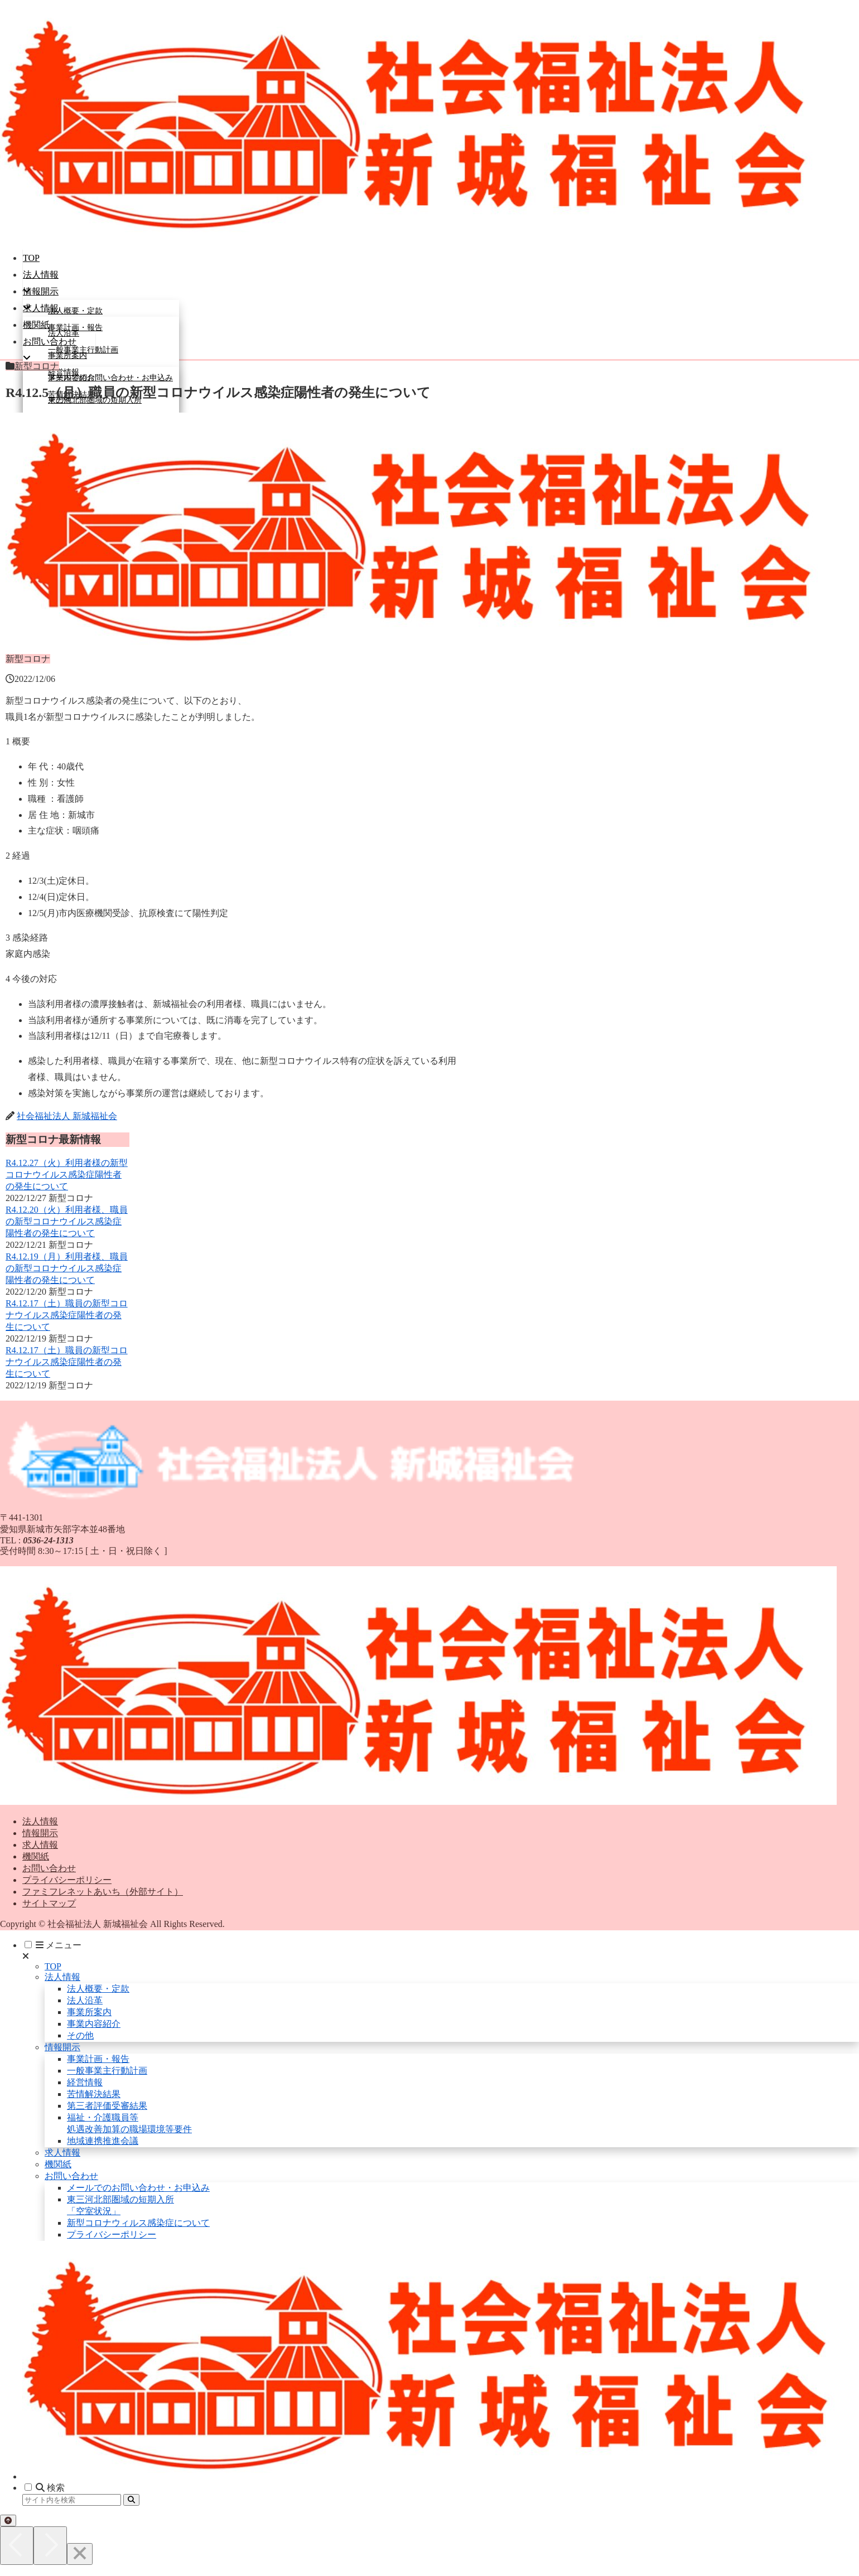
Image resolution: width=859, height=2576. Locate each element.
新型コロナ (32, 366)
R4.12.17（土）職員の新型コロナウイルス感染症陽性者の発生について (67, 1315)
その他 (80, 2035)
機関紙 (35, 1856)
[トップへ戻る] (8, 2520)
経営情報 (85, 2082)
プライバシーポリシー (67, 1880)
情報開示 (40, 1833)
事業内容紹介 (93, 2023)
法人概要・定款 (98, 1988)
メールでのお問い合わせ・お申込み (138, 2187)
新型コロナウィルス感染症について (138, 2223)
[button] (131, 2500)
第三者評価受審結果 (107, 2105)
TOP (53, 1966)
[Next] (50, 2545)
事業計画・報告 (98, 2059)
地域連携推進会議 (102, 2141)
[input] (71, 2500)
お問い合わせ (49, 1868)
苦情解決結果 (93, 2094)
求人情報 (40, 1844)
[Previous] (16, 2545)
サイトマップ (49, 1903)
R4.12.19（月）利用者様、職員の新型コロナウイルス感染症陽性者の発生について (67, 1268)
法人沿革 (85, 2000)
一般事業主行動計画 (107, 2070)
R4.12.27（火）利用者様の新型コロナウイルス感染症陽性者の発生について (67, 1174)
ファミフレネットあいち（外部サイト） (102, 1891)
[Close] (80, 2554)
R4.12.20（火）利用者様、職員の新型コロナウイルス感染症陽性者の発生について (67, 1221)
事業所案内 (89, 2012)
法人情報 (40, 1821)
